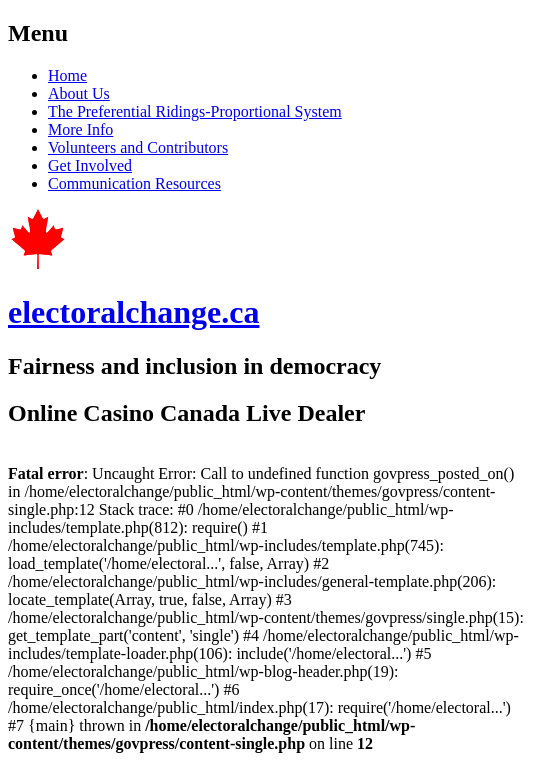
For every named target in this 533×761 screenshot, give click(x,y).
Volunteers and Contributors (138, 147)
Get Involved (90, 165)
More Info (80, 129)
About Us (79, 93)
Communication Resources (134, 183)
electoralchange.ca (133, 312)
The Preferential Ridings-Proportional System (195, 111)
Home (67, 75)
